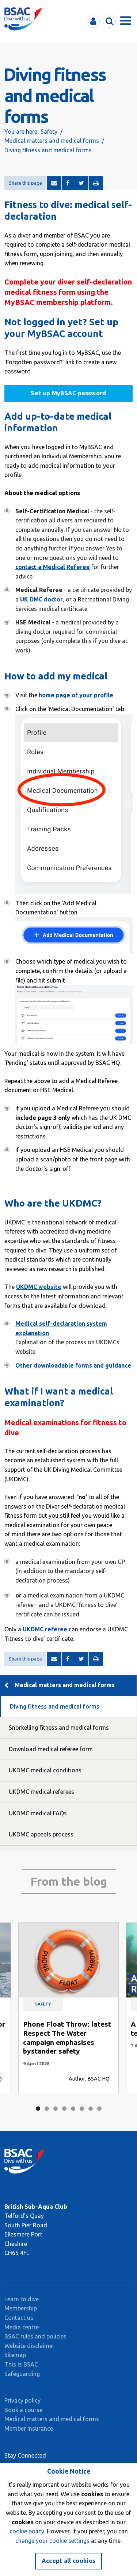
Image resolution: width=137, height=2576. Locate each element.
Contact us (18, 2317)
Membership (20, 2308)
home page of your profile (76, 695)
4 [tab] (64, 2108)
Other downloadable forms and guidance (73, 1365)
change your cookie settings (52, 2540)
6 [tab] (82, 2108)
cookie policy (26, 2531)
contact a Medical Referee (52, 567)
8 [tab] (99, 2108)
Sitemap (15, 2355)
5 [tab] (73, 2108)
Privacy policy (22, 2400)
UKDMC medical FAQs (38, 1813)
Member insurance (28, 2428)
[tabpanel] (68, 2007)
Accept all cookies (69, 2560)
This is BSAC (21, 2364)
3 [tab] (55, 2108)
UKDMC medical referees (41, 1791)
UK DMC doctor (41, 599)
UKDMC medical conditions (45, 1770)
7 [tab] (90, 2108)
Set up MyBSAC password (68, 393)
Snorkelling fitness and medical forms (59, 1727)
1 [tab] (38, 2108)
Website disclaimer (29, 2345)
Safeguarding (22, 2374)
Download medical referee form (51, 1749)
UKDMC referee (45, 1629)
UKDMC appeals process (41, 1834)
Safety (49, 131)
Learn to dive (21, 2299)
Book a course (23, 2410)
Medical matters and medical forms (51, 140)
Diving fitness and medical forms (54, 1706)
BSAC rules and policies (35, 2336)
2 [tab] (47, 2108)
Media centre (21, 2327)
